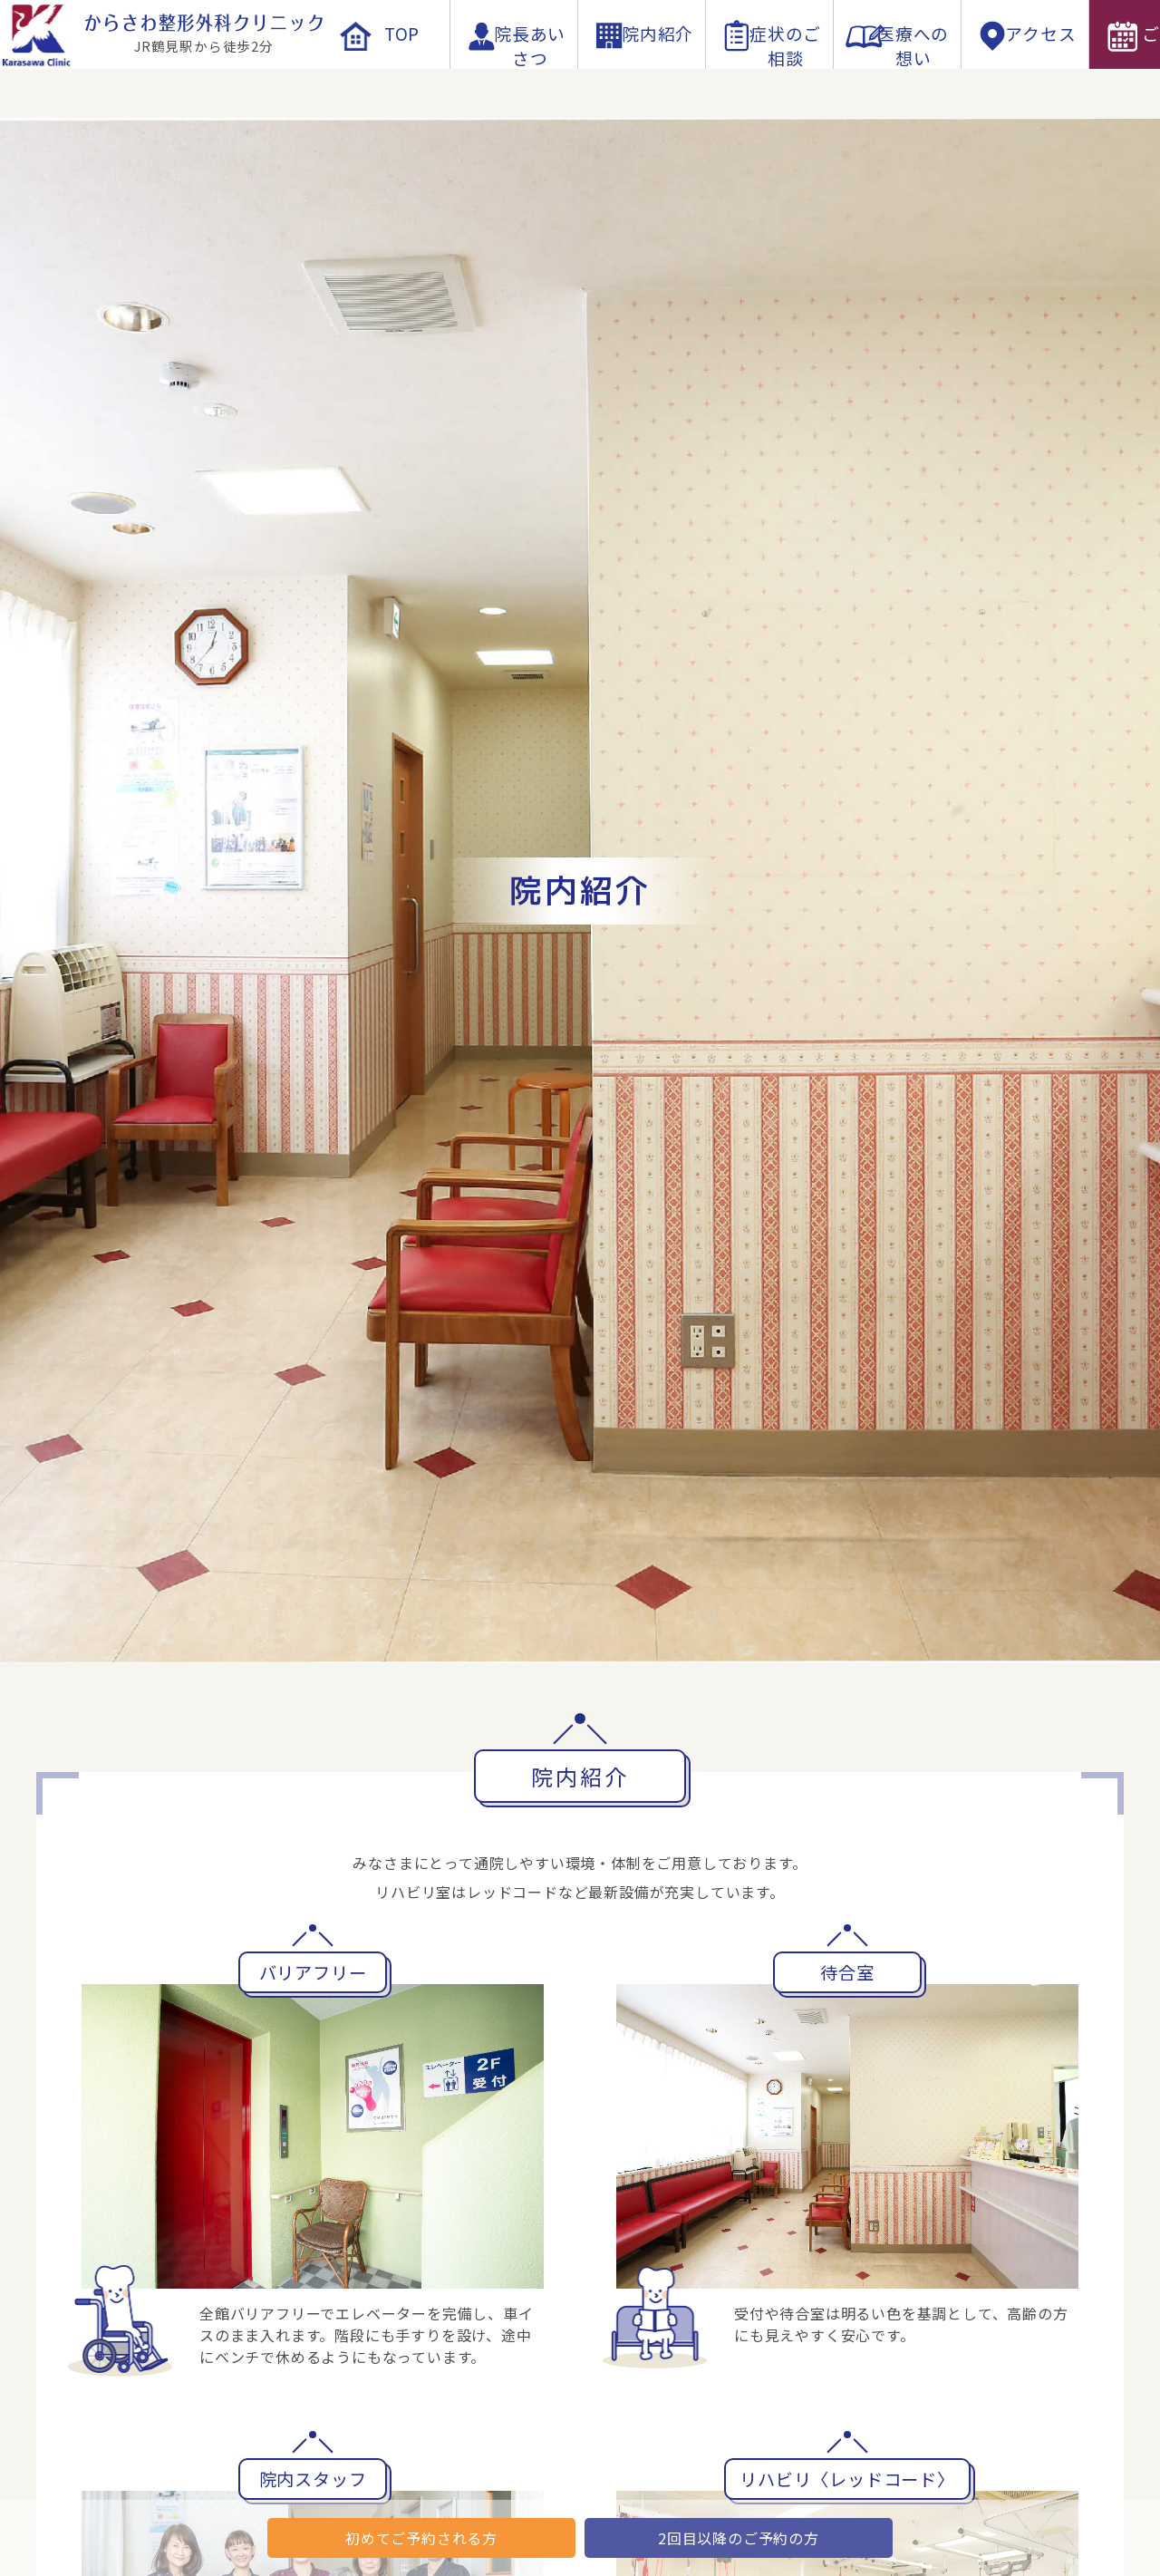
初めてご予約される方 (421, 2538)
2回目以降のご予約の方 (738, 2538)
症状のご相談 (770, 83)
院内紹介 (641, 83)
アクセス (1025, 83)
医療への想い (897, 83)
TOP (385, 83)
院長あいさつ (514, 83)
